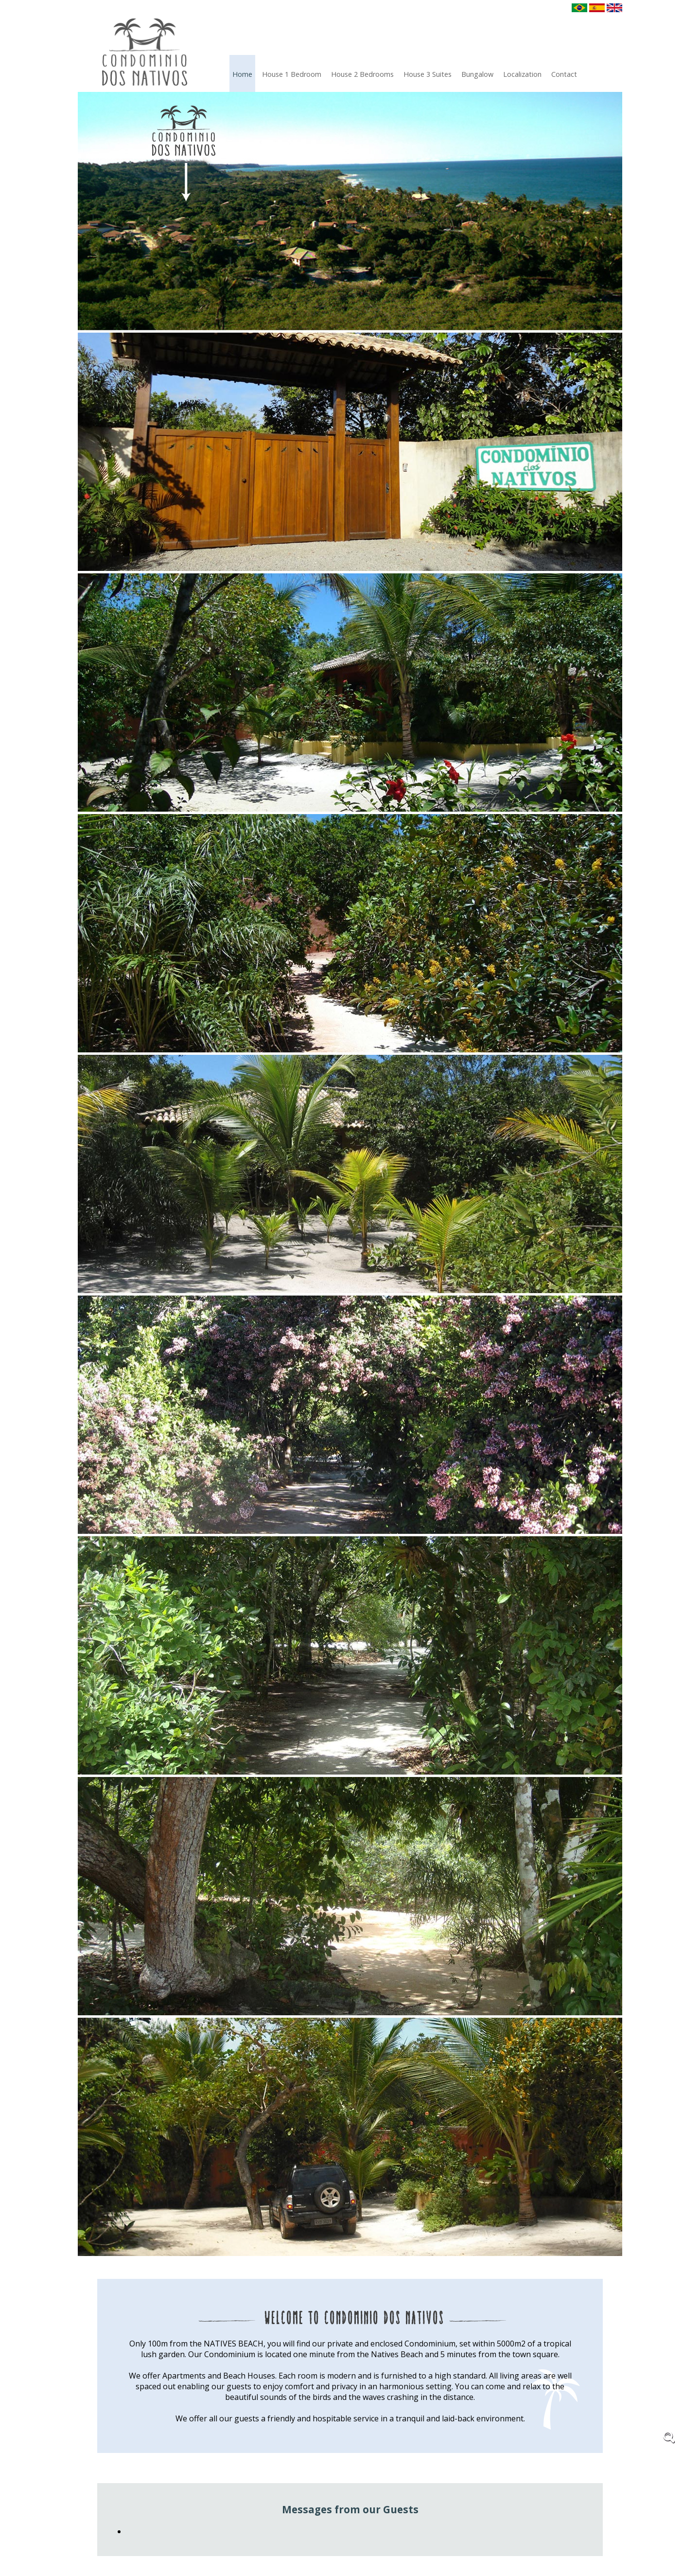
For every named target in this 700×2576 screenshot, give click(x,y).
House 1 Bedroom (291, 74)
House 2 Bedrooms (362, 74)
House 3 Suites (427, 74)
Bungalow (477, 74)
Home (242, 74)
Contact (564, 74)
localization (522, 74)
